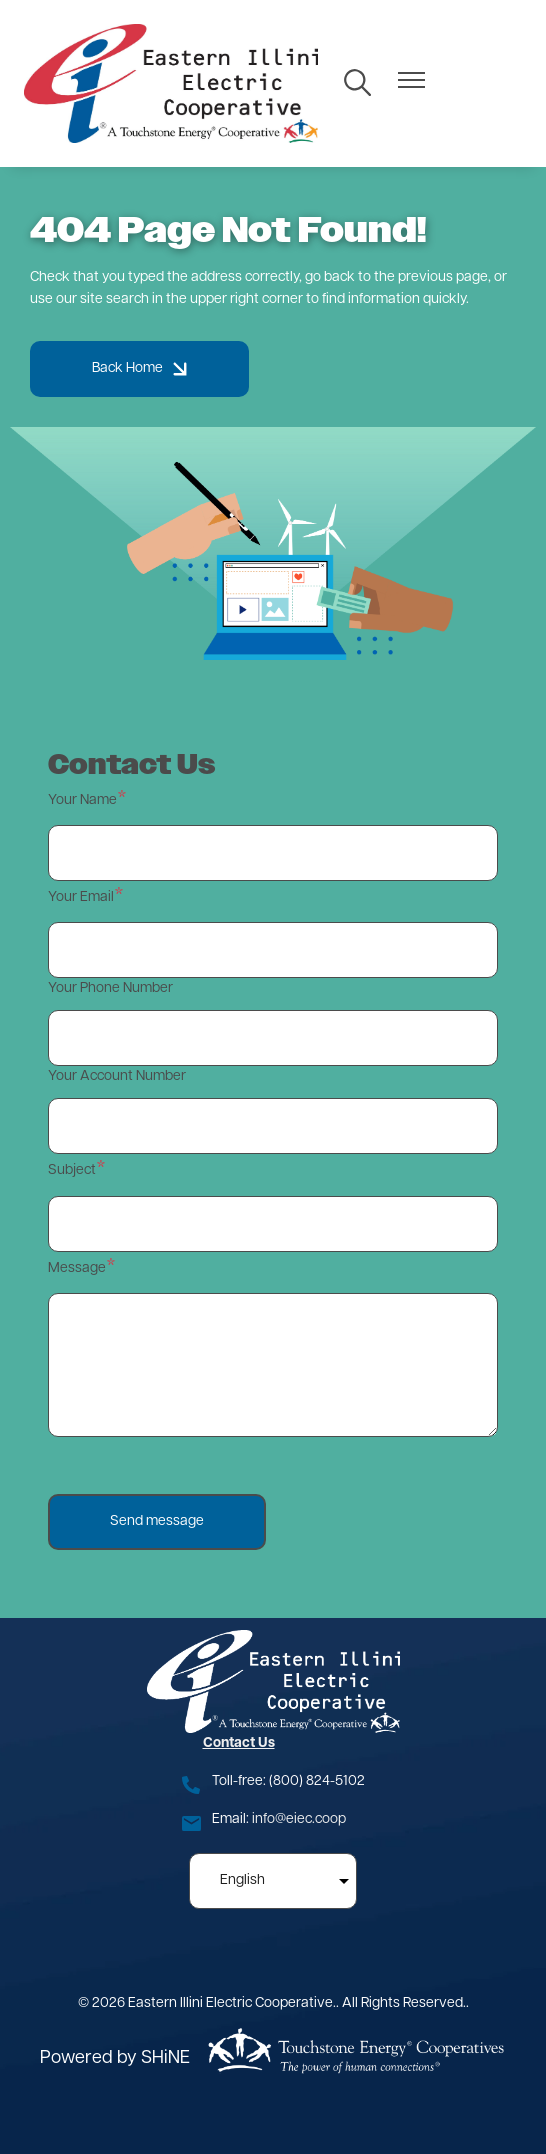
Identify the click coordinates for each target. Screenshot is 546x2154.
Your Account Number (117, 1076)
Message (77, 1268)
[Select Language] (273, 1881)
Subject (72, 1170)
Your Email (81, 897)
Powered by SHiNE (115, 2058)
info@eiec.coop (299, 1819)
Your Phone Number (110, 988)
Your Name (82, 800)
